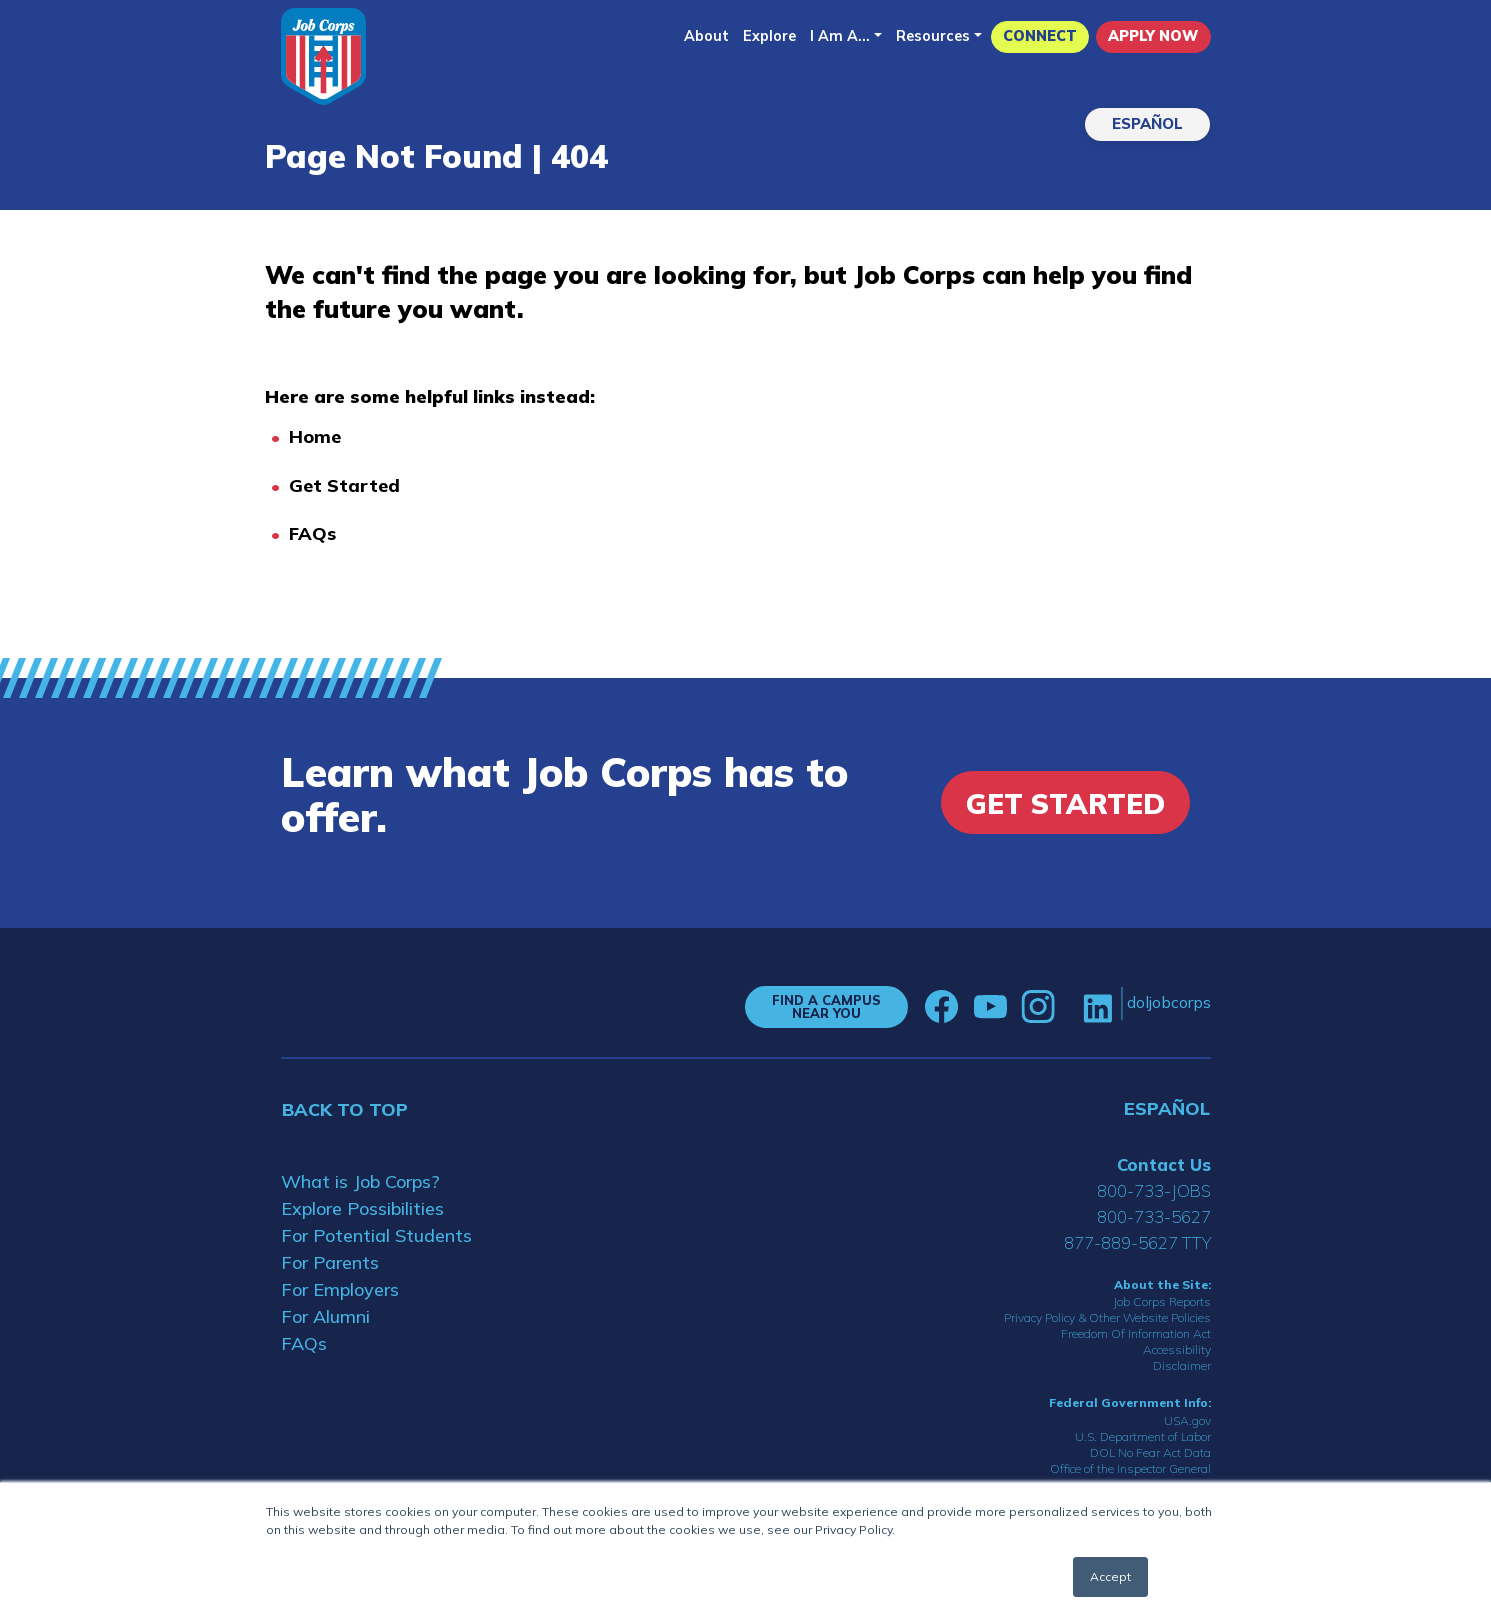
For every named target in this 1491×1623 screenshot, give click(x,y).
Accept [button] (1110, 1576)
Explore (769, 36)
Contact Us (1164, 1164)
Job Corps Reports (1162, 1301)
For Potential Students (376, 1235)
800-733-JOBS (1154, 1190)
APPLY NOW (1153, 36)
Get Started (344, 485)
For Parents (330, 1262)
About (706, 36)
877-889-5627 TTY (1137, 1242)
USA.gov (1187, 1420)
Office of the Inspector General (1130, 1468)
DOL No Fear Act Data (1150, 1452)
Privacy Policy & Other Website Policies (1107, 1317)
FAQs (312, 533)
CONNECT (1040, 36)
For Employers (340, 1289)
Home (315, 436)
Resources (933, 36)
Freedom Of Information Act (1136, 1333)
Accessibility (1177, 1349)
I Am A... (840, 36)
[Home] (323, 56)
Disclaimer (1182, 1365)
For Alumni (325, 1316)
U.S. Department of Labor (1143, 1436)
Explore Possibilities (362, 1208)
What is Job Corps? (360, 1181)
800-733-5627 (1154, 1216)
